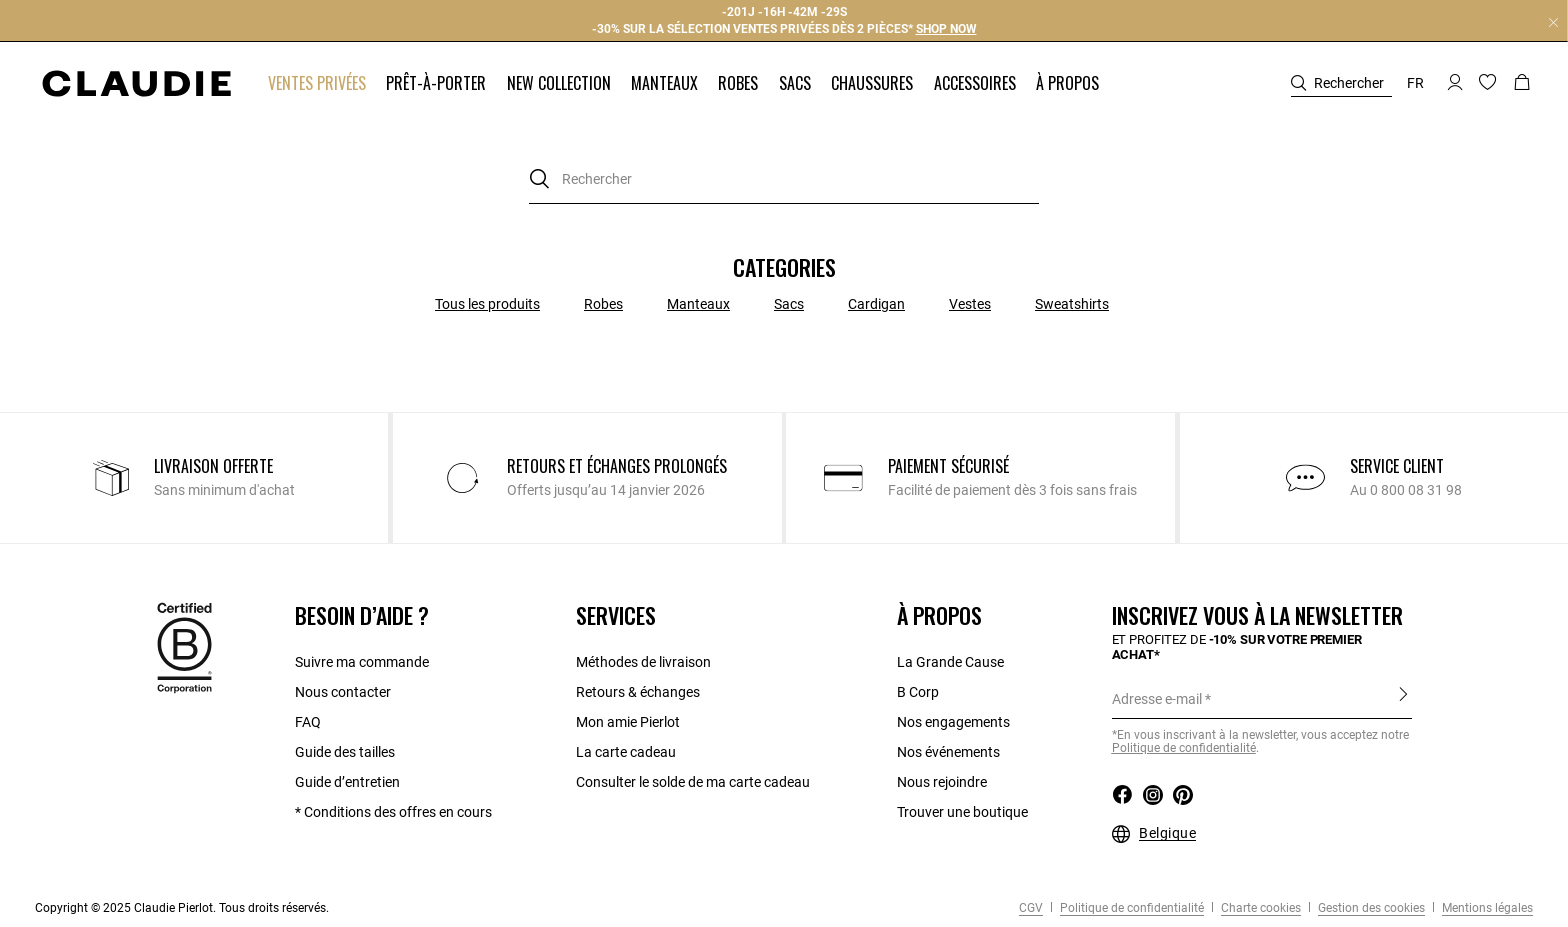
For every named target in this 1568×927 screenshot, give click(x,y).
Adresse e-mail (1157, 699)
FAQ (308, 722)
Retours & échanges (638, 692)
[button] (319, 83)
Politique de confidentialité (1130, 908)
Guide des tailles (345, 752)
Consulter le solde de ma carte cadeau (694, 782)
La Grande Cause (950, 662)
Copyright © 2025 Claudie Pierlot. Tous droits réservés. (182, 908)
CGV (1031, 908)
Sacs (789, 304)
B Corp (918, 692)
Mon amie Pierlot (628, 722)
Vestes (970, 304)
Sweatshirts (1072, 304)
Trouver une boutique (962, 812)
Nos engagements (953, 722)
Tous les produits (487, 304)
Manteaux (698, 304)
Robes (603, 304)
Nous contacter (343, 692)
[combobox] (784, 179)
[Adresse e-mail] (1262, 699)
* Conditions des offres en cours (393, 812)
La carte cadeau (626, 752)
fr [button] (1415, 83)
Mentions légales (1486, 908)
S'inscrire (1403, 698)
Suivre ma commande (362, 662)
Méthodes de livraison (643, 662)
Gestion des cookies (1370, 908)
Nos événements (948, 752)
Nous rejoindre (942, 782)
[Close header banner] (1553, 22)
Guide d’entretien (347, 782)
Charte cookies (1259, 908)
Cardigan (876, 304)
